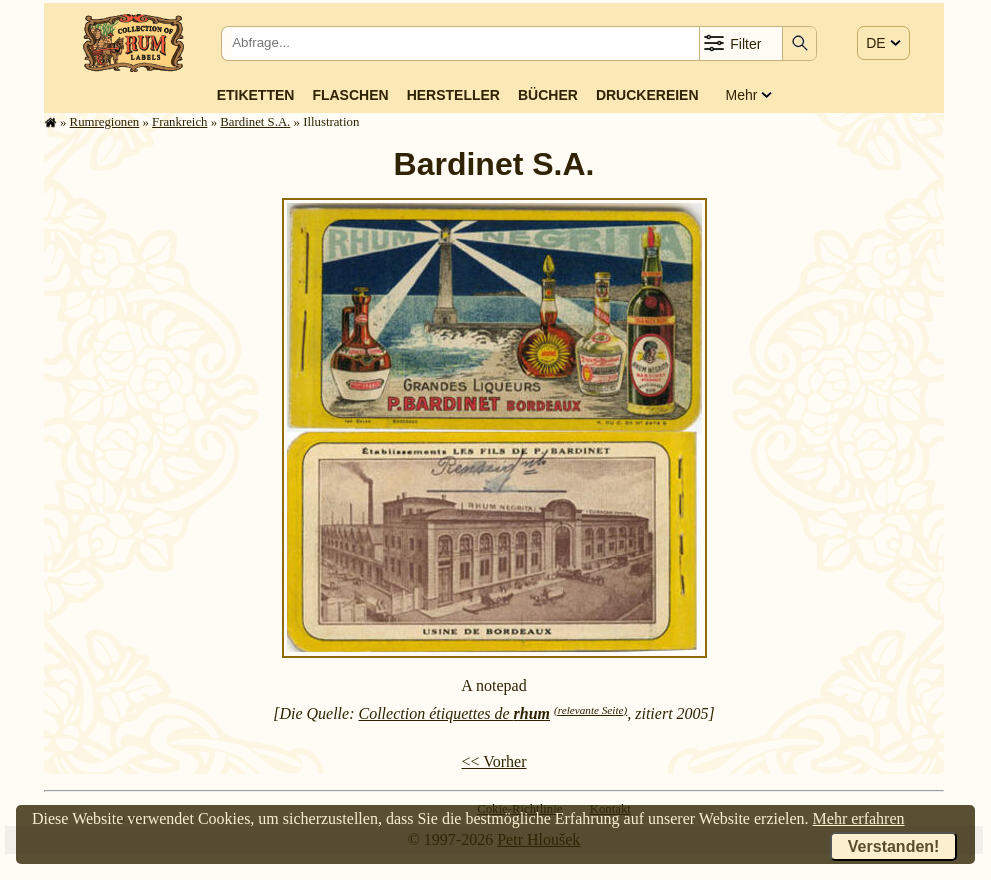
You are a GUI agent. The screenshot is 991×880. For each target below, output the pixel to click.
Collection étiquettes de (455, 713)
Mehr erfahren (859, 818)
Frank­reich (179, 122)
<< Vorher (493, 761)
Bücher (548, 95)
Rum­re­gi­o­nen (105, 122)
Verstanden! (894, 846)
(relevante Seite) (590, 710)
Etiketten (256, 95)
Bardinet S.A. (255, 122)
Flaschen (350, 95)
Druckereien (647, 95)
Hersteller (453, 95)
